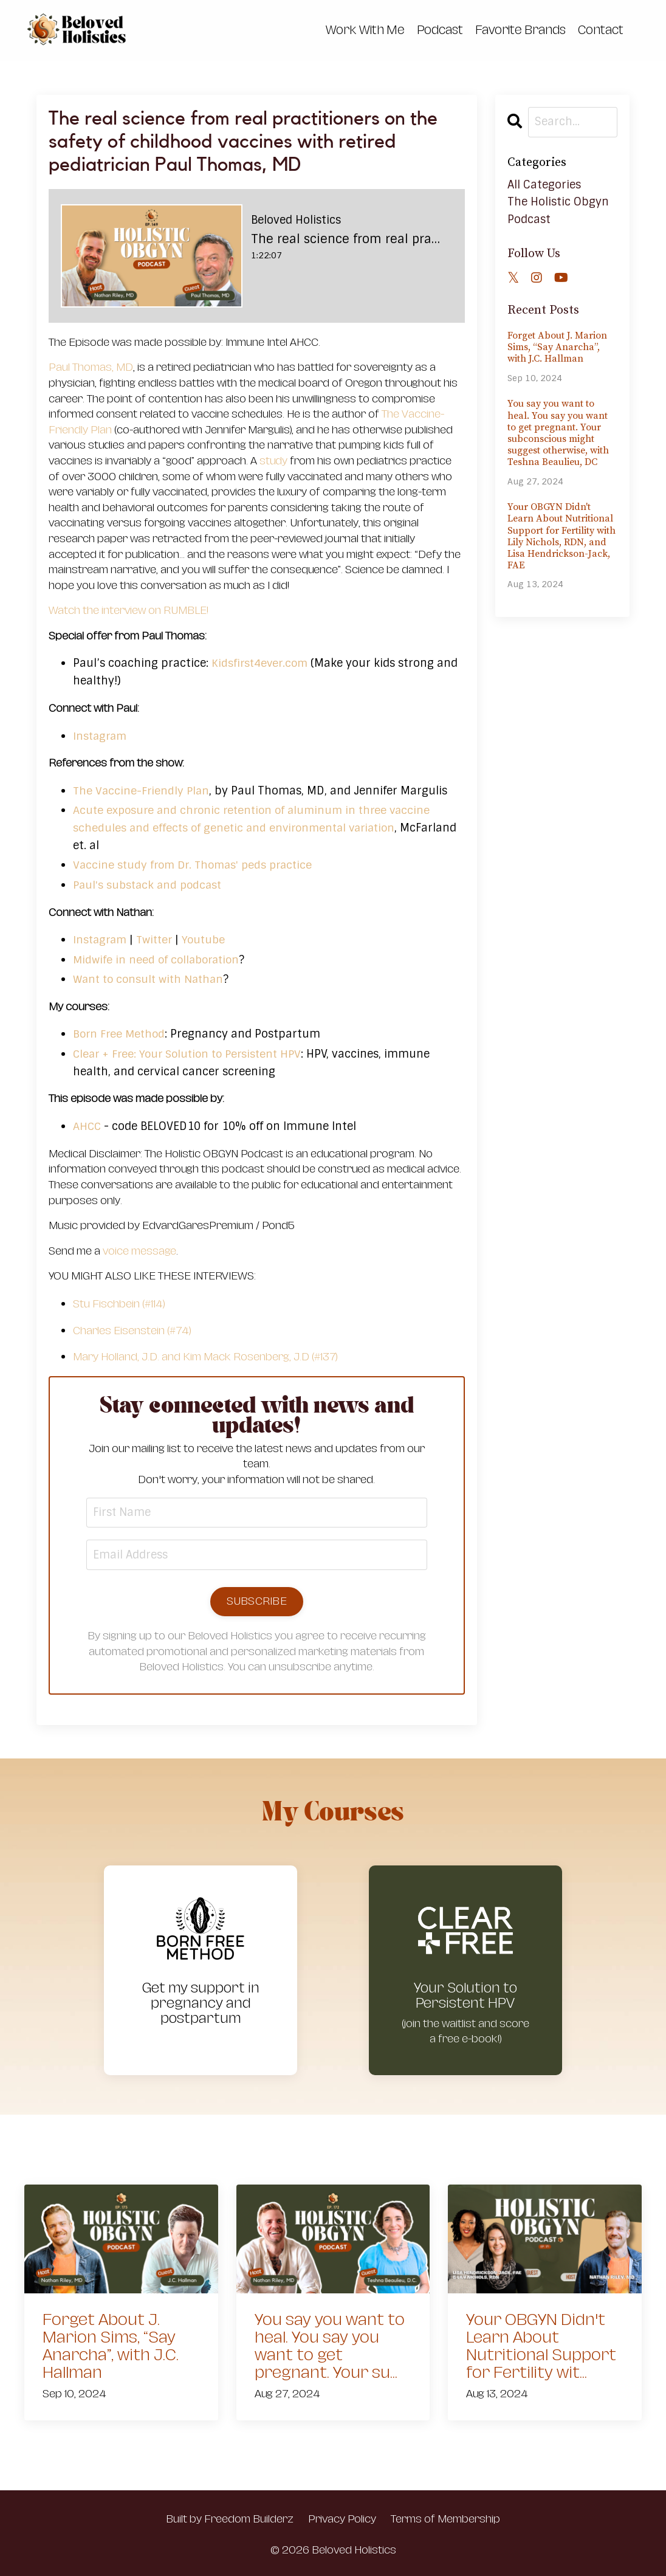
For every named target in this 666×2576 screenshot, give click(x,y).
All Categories (544, 184)
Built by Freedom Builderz (230, 2519)
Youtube (208, 939)
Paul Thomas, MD (91, 366)
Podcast (440, 29)
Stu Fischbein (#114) (119, 1303)
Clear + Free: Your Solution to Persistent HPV (192, 1053)
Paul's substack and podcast (150, 884)
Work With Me (365, 29)
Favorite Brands (520, 29)
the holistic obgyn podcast (558, 210)
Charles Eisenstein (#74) (132, 1330)
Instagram (101, 735)
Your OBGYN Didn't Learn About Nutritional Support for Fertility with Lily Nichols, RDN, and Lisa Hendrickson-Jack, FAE (561, 536)
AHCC (87, 1125)
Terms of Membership (445, 2519)
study (273, 460)
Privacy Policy (342, 2519)
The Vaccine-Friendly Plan (142, 790)
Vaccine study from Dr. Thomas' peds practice (197, 864)
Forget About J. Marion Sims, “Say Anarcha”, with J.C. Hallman (557, 346)
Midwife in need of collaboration (159, 959)
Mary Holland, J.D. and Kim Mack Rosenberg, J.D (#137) (205, 1356)
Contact (600, 29)
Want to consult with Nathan (151, 978)
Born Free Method (120, 1033)
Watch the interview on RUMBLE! (128, 610)
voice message (139, 1250)
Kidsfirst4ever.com (261, 663)
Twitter (158, 939)
